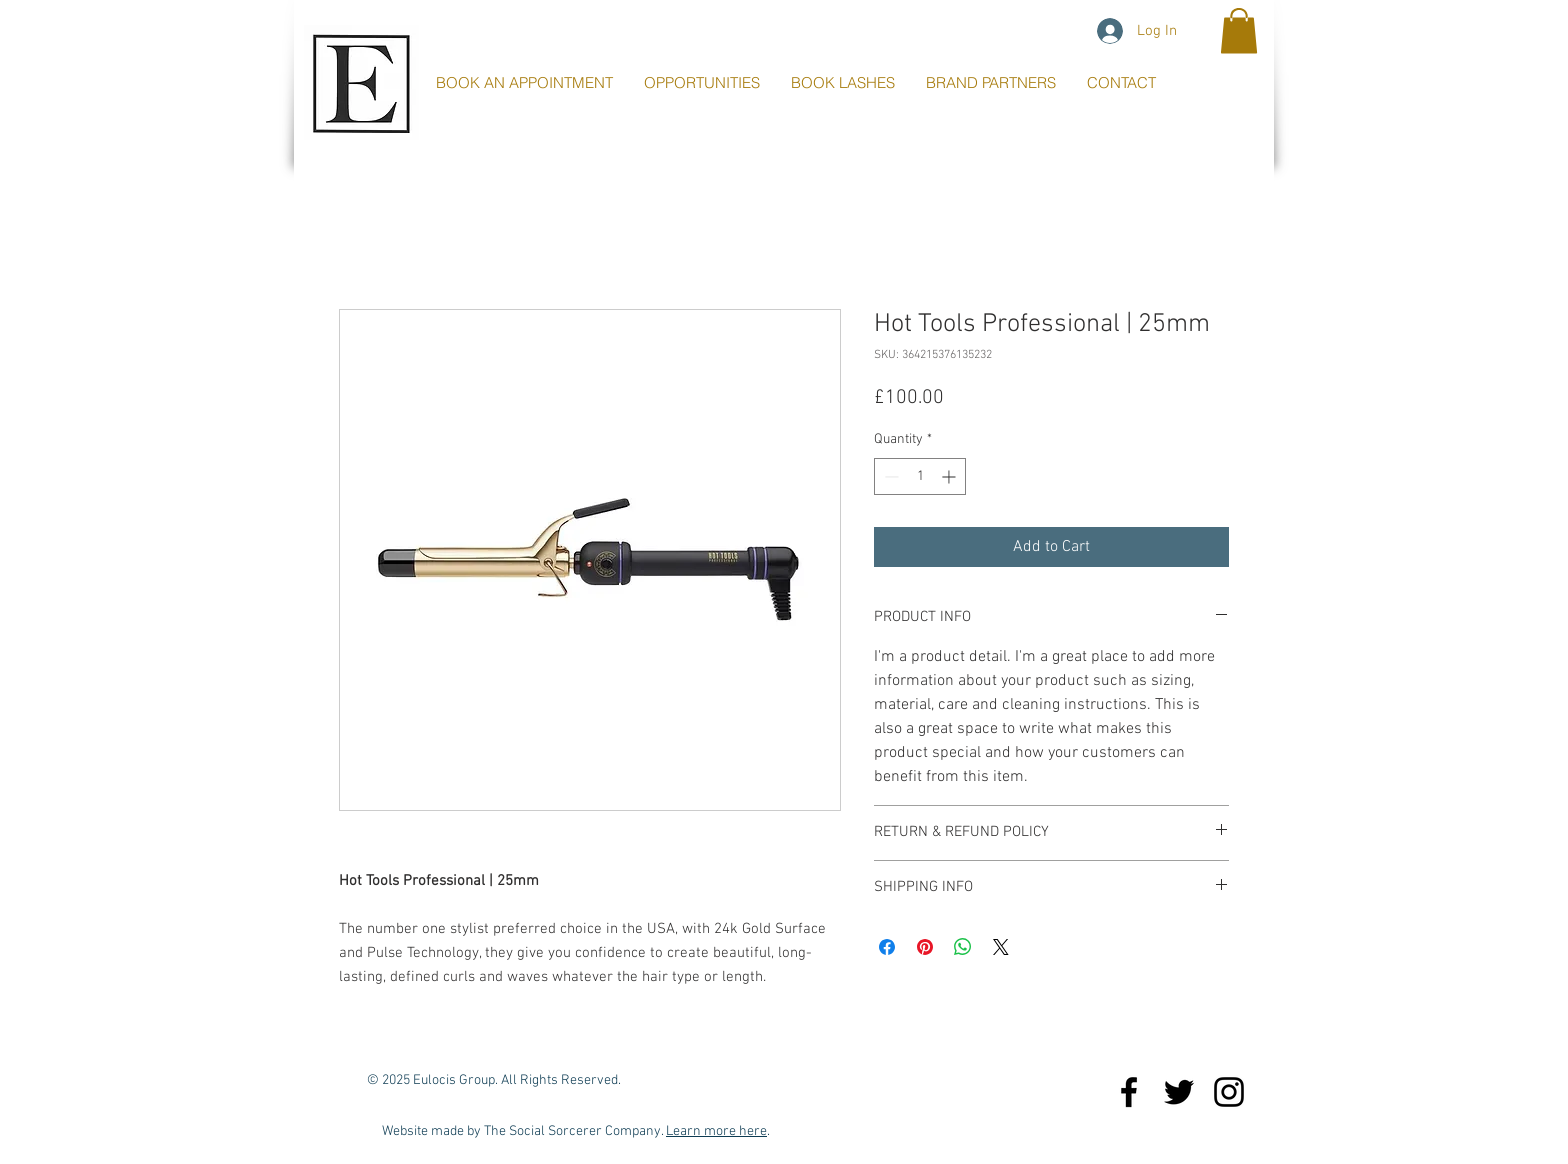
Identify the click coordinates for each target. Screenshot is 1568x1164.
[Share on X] (1001, 947)
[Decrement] (889, 476)
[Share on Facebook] (887, 947)
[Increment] (950, 476)
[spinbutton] (920, 476)
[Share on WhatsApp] (963, 947)
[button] (1239, 30)
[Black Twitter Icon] (1179, 1092)
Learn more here (716, 1131)
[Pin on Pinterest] (925, 947)
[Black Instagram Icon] (1229, 1092)
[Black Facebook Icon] (1129, 1092)
